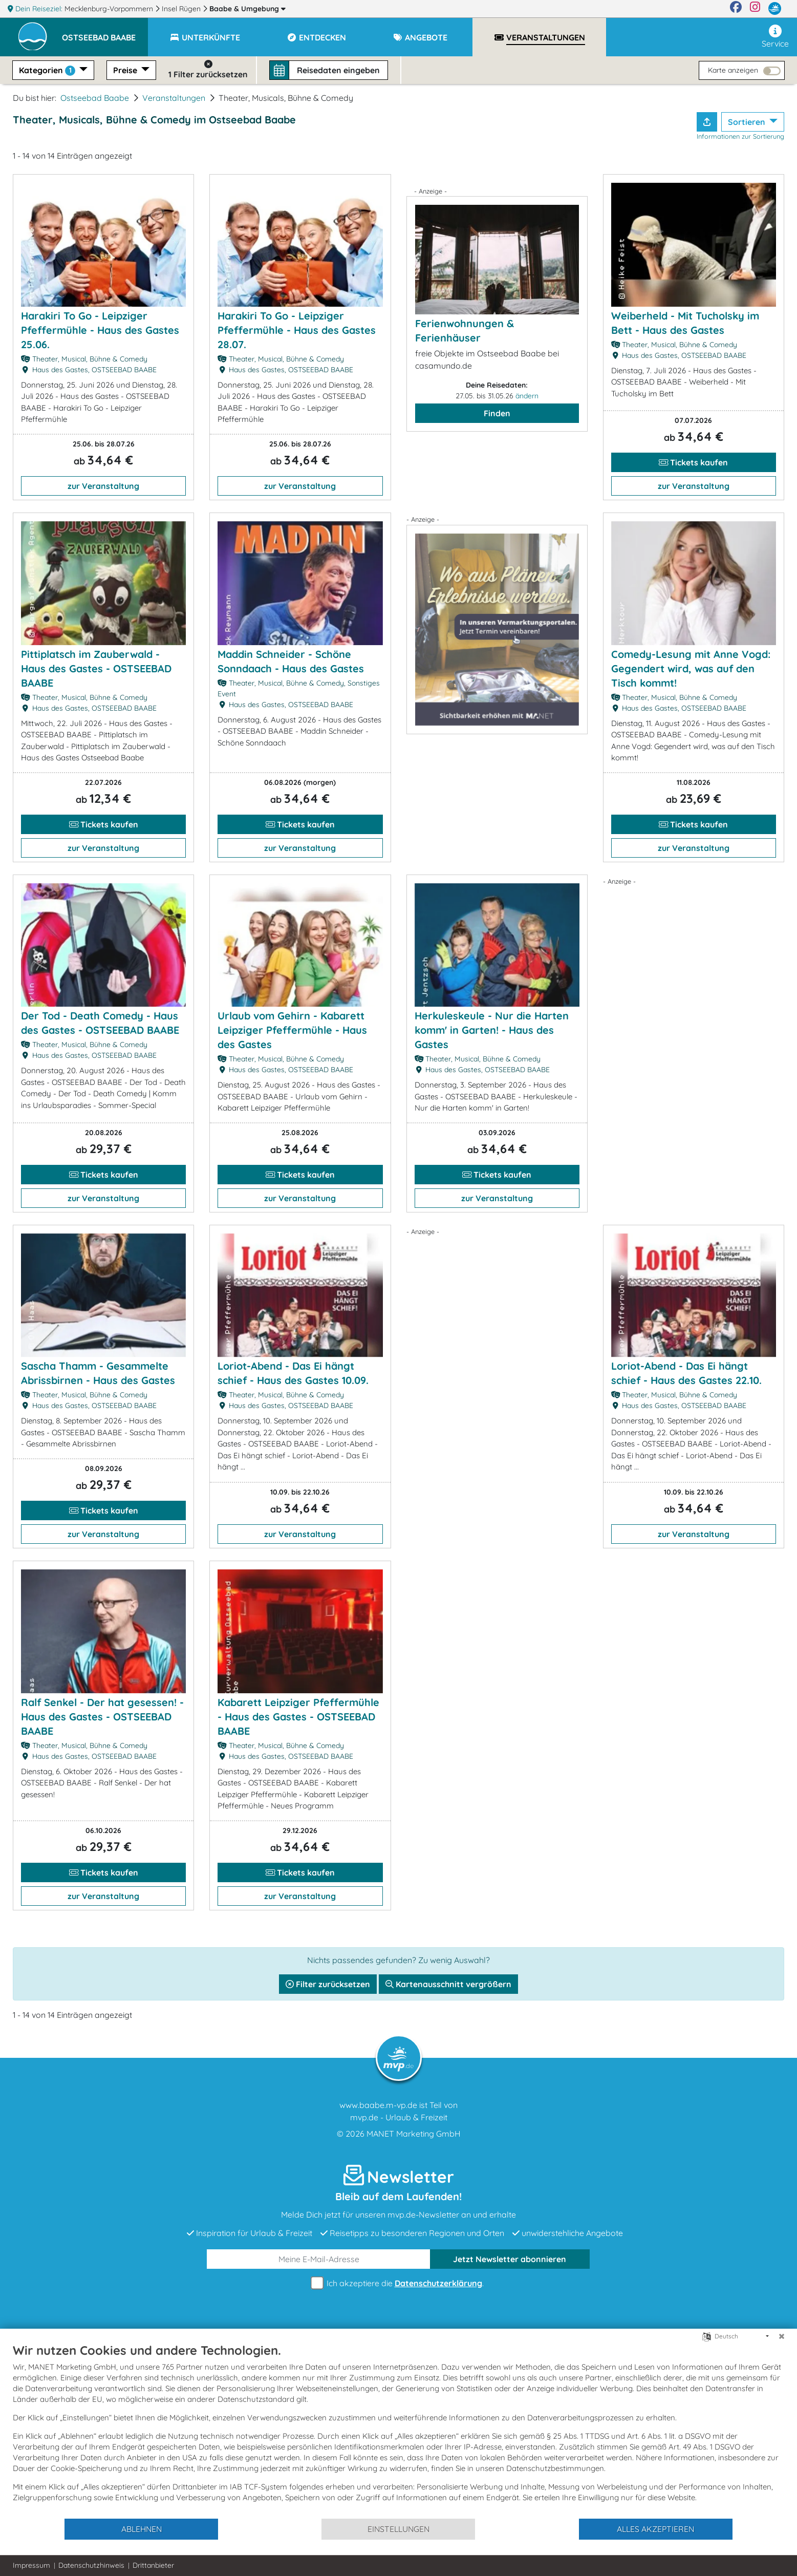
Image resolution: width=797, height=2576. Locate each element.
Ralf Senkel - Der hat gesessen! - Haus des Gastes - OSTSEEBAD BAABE (102, 1716)
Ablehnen (141, 2529)
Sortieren (747, 122)
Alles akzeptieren (655, 2529)
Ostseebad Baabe (94, 98)
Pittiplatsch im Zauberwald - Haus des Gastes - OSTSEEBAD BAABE (96, 668)
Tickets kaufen (693, 462)
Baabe (247, 8)
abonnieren (509, 2259)
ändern (526, 395)
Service (775, 37)
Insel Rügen (182, 8)
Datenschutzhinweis (91, 2565)
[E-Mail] (318, 2259)
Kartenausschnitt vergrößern (448, 1984)
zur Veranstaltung (103, 486)
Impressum (31, 2565)
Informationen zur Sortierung (740, 136)
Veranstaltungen (173, 98)
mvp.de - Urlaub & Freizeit (398, 2117)
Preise (126, 70)
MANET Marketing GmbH (414, 2133)
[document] (398, 2430)
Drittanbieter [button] (153, 2565)
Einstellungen (398, 2529)
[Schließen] (781, 2336)
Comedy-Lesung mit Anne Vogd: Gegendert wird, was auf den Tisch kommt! (690, 668)
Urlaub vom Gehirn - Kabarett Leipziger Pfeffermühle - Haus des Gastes (292, 1030)
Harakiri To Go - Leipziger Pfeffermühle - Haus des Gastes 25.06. (100, 330)
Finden (497, 413)
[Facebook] (736, 8)
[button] (105, 33)
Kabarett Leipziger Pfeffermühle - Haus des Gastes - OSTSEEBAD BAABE (298, 1716)
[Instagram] (755, 8)
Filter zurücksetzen (328, 1984)
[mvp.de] (774, 8)
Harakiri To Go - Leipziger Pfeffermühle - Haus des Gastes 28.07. (297, 330)
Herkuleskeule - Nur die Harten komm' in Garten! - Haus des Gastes (492, 1030)
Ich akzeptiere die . (399, 2283)
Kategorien (48, 70)
